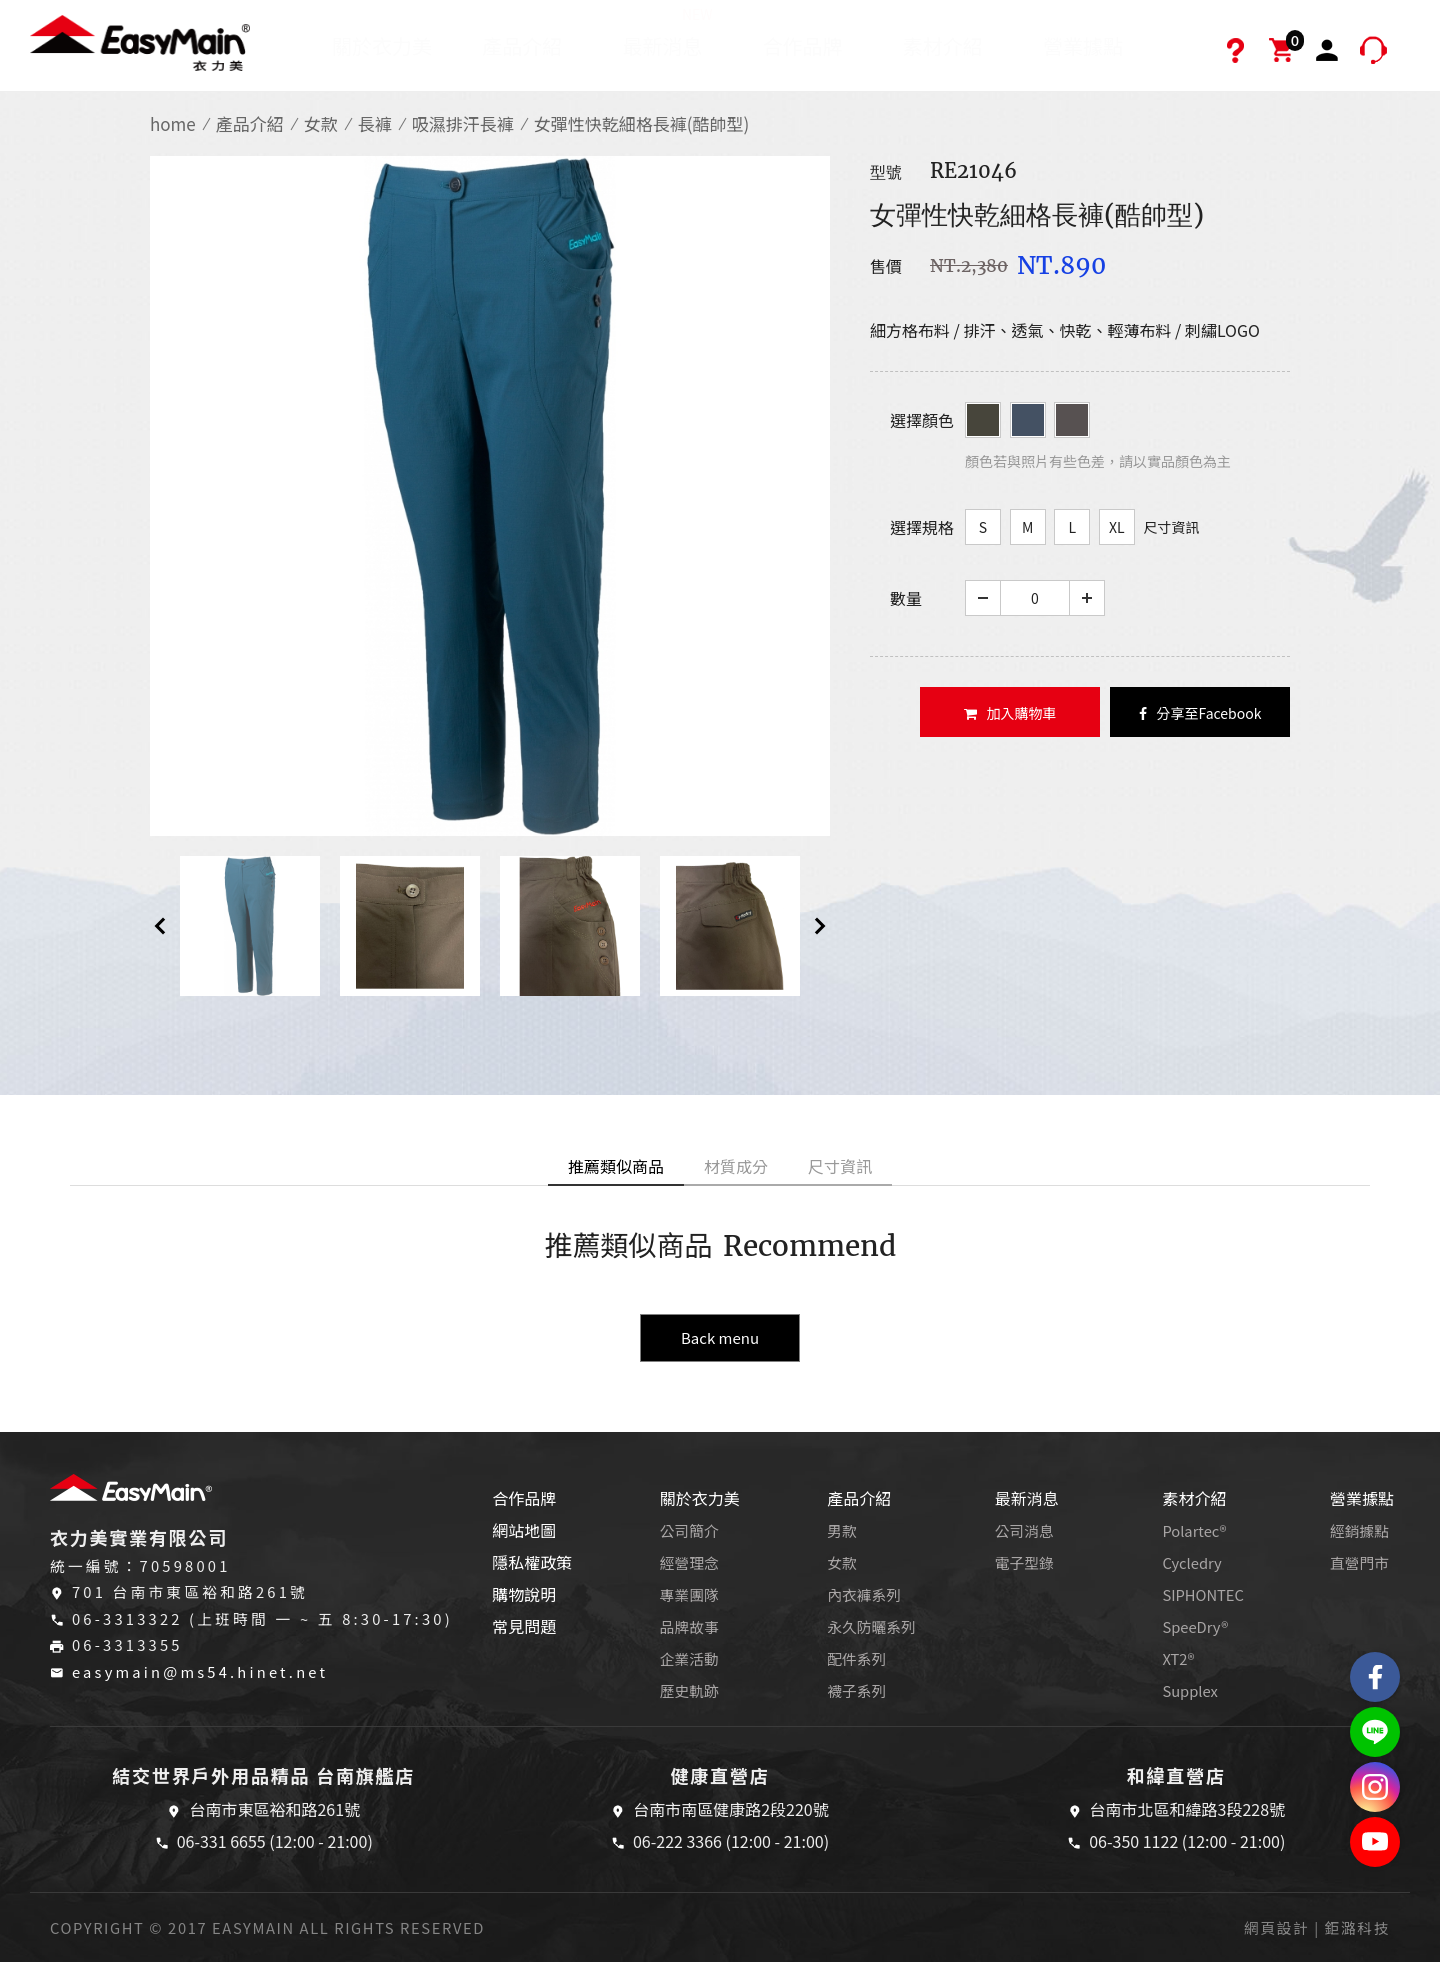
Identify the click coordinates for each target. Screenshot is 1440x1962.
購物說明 (524, 1594)
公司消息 (1024, 1530)
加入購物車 (1010, 713)
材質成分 (736, 1166)
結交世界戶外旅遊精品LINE (1375, 1732)
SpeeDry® (1195, 1626)
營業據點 (1083, 45)
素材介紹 (943, 45)
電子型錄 (1024, 1562)
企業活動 (689, 1658)
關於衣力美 (382, 45)
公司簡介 (689, 1530)
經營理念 (689, 1562)
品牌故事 (689, 1626)
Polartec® (1194, 1530)
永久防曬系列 (871, 1626)
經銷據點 (1359, 1530)
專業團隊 (689, 1594)
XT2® (1178, 1658)
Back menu (720, 1337)
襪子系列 (856, 1690)
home (173, 123)
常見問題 (524, 1626)
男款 (841, 1530)
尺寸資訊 (1171, 527)
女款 (321, 123)
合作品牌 (803, 45)
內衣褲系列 (864, 1594)
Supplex (1189, 1690)
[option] (490, 496)
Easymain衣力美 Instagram (1375, 1787)
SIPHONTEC (1203, 1594)
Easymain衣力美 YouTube (1375, 1842)
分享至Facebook (1200, 713)
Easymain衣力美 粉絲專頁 (1375, 1677)
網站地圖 (524, 1530)
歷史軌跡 (689, 1690)
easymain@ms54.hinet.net (200, 1671)
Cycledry (1191, 1562)
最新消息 (667, 32)
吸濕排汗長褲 (463, 123)
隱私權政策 (532, 1562)
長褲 (375, 123)
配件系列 (856, 1658)
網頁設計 (1276, 1927)
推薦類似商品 (616, 1166)
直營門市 (1359, 1562)
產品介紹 (522, 45)
